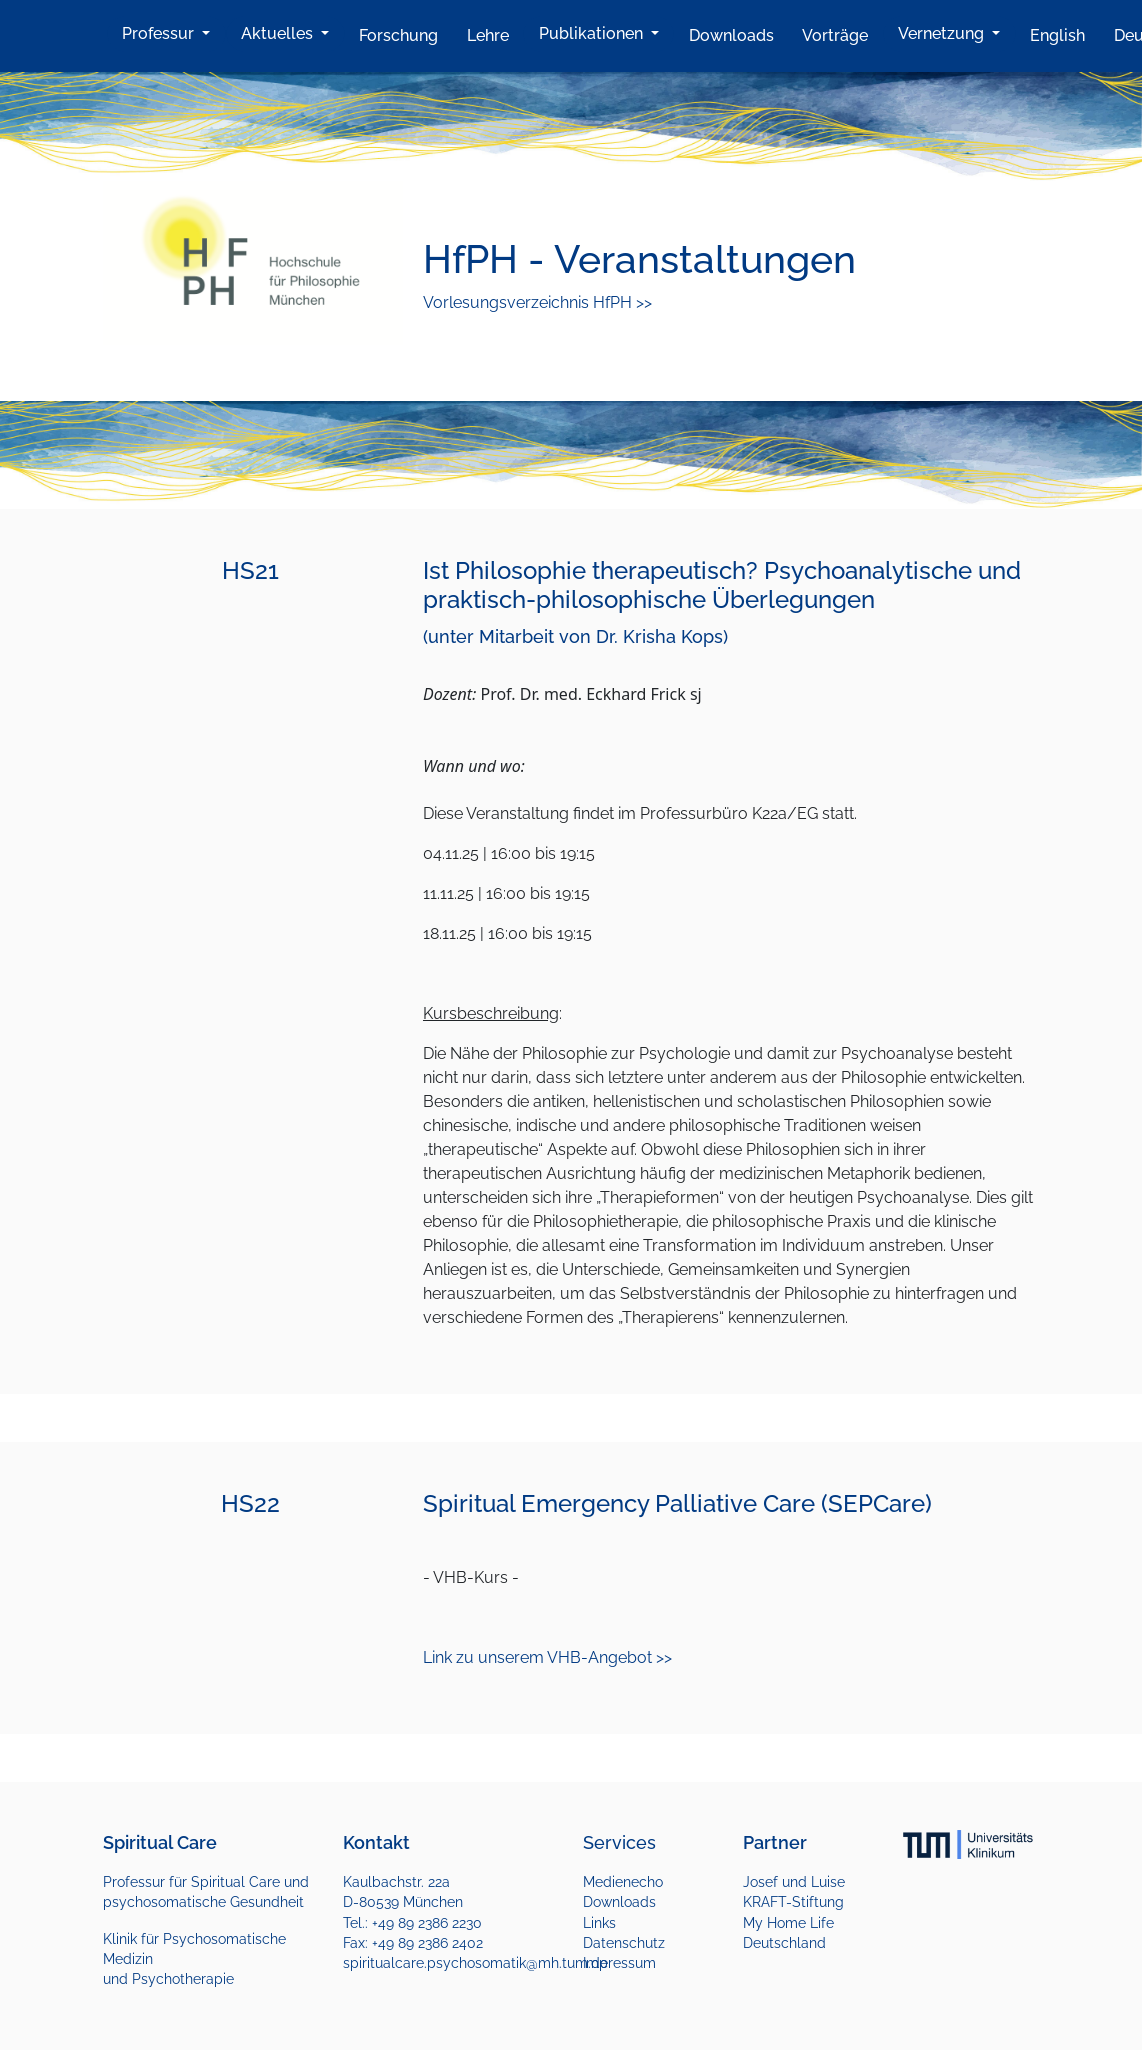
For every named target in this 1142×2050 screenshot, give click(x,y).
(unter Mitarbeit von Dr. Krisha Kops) (575, 636)
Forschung (398, 35)
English (1057, 35)
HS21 (250, 571)
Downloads (731, 35)
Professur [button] (160, 33)
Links (599, 1923)
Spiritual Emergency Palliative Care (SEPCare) (677, 1504)
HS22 (250, 1504)
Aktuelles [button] (279, 33)
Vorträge (835, 35)
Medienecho (623, 1882)
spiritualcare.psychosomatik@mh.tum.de (475, 1963)
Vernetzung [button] (943, 33)
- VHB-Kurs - (471, 1577)
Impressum (619, 1963)
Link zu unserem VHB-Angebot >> (547, 1657)
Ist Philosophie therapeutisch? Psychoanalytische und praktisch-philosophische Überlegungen (722, 585)
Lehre (488, 35)
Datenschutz (624, 1943)
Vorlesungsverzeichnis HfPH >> (537, 302)
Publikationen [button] (593, 33)
